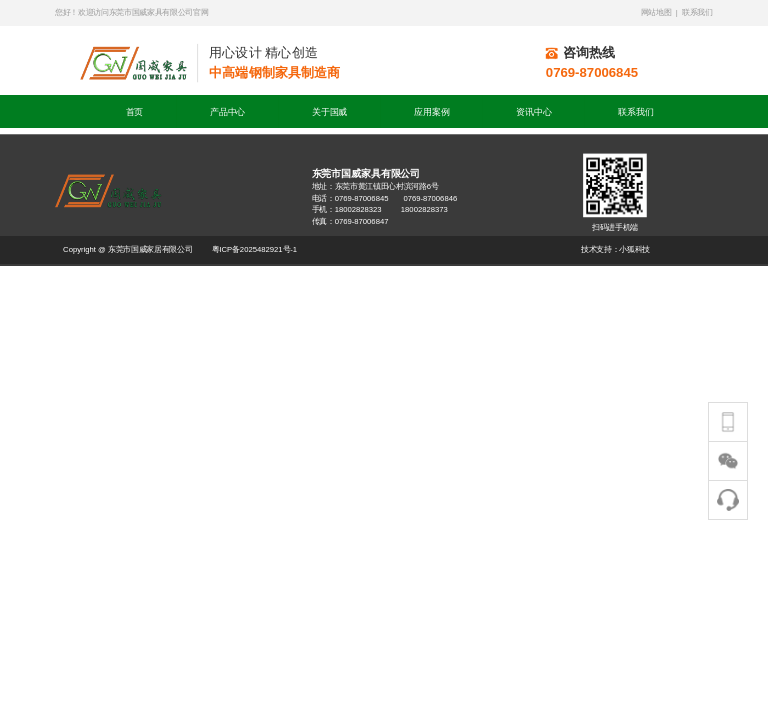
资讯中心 (533, 111)
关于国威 (329, 111)
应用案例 (431, 111)
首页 (135, 111)
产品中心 (227, 111)
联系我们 (635, 111)
